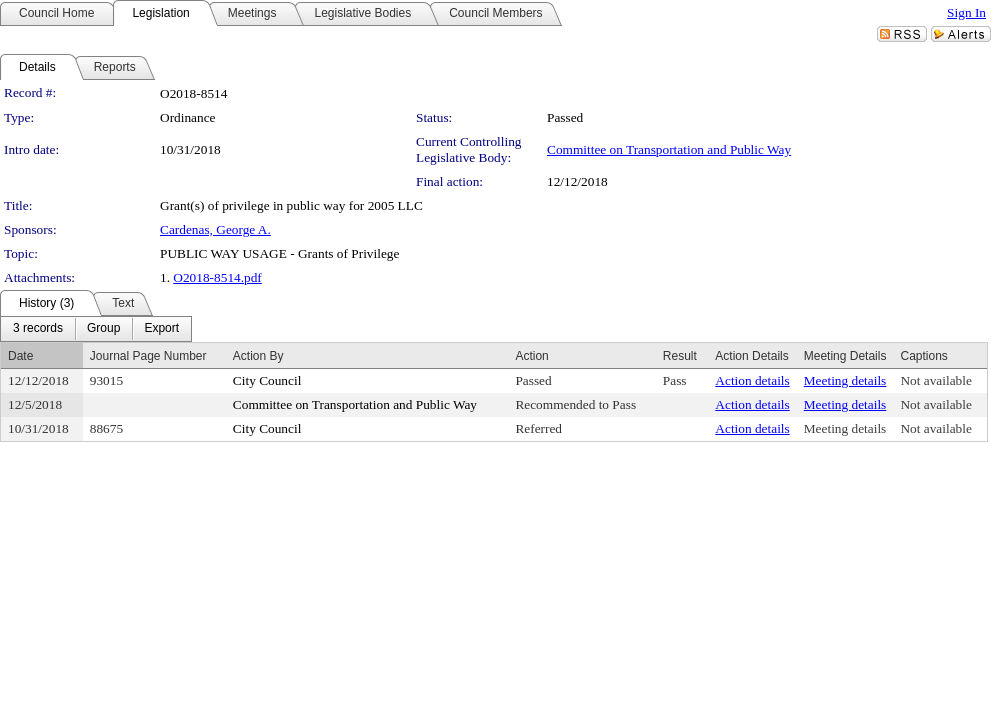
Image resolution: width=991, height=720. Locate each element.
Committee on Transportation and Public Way (669, 149)
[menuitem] (38, 329)
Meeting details (845, 380)
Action (531, 356)
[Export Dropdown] (161, 329)
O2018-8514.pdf (217, 277)
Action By (258, 356)
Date (20, 356)
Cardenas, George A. (215, 229)
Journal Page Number (148, 356)
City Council (267, 380)
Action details (752, 380)
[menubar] (96, 329)
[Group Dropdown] (103, 329)
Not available (935, 380)
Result (680, 356)
